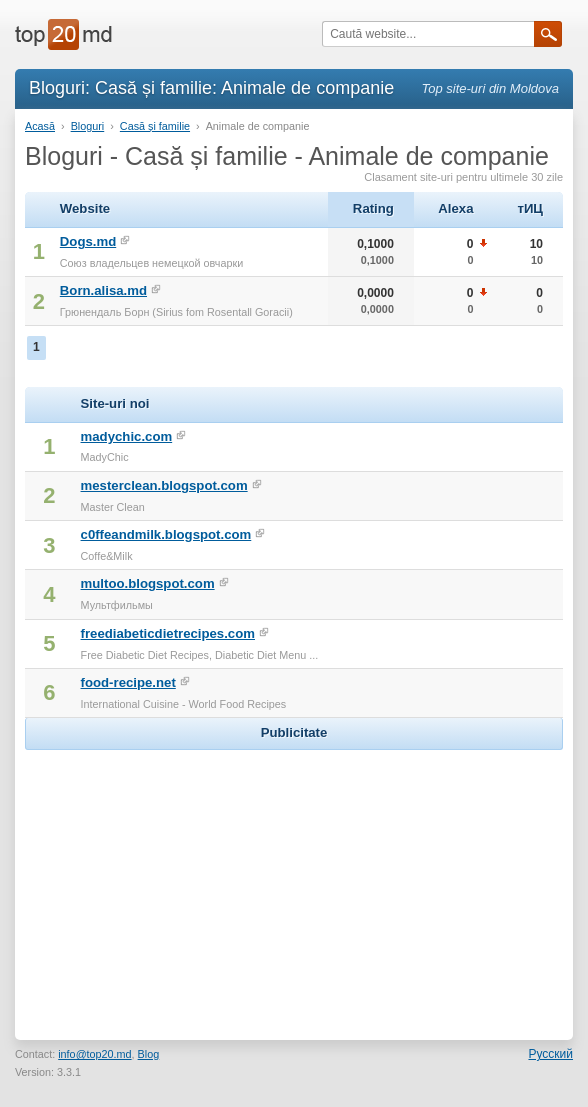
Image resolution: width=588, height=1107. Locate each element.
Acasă (40, 126)
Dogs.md (88, 241)
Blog (149, 1054)
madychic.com (127, 436)
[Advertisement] (294, 880)
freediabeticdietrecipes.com (168, 633)
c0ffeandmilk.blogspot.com (166, 534)
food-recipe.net (128, 682)
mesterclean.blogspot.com (164, 485)
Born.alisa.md (103, 290)
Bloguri (88, 126)
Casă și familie (155, 126)
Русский (550, 1054)
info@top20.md (94, 1054)
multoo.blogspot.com (148, 583)
